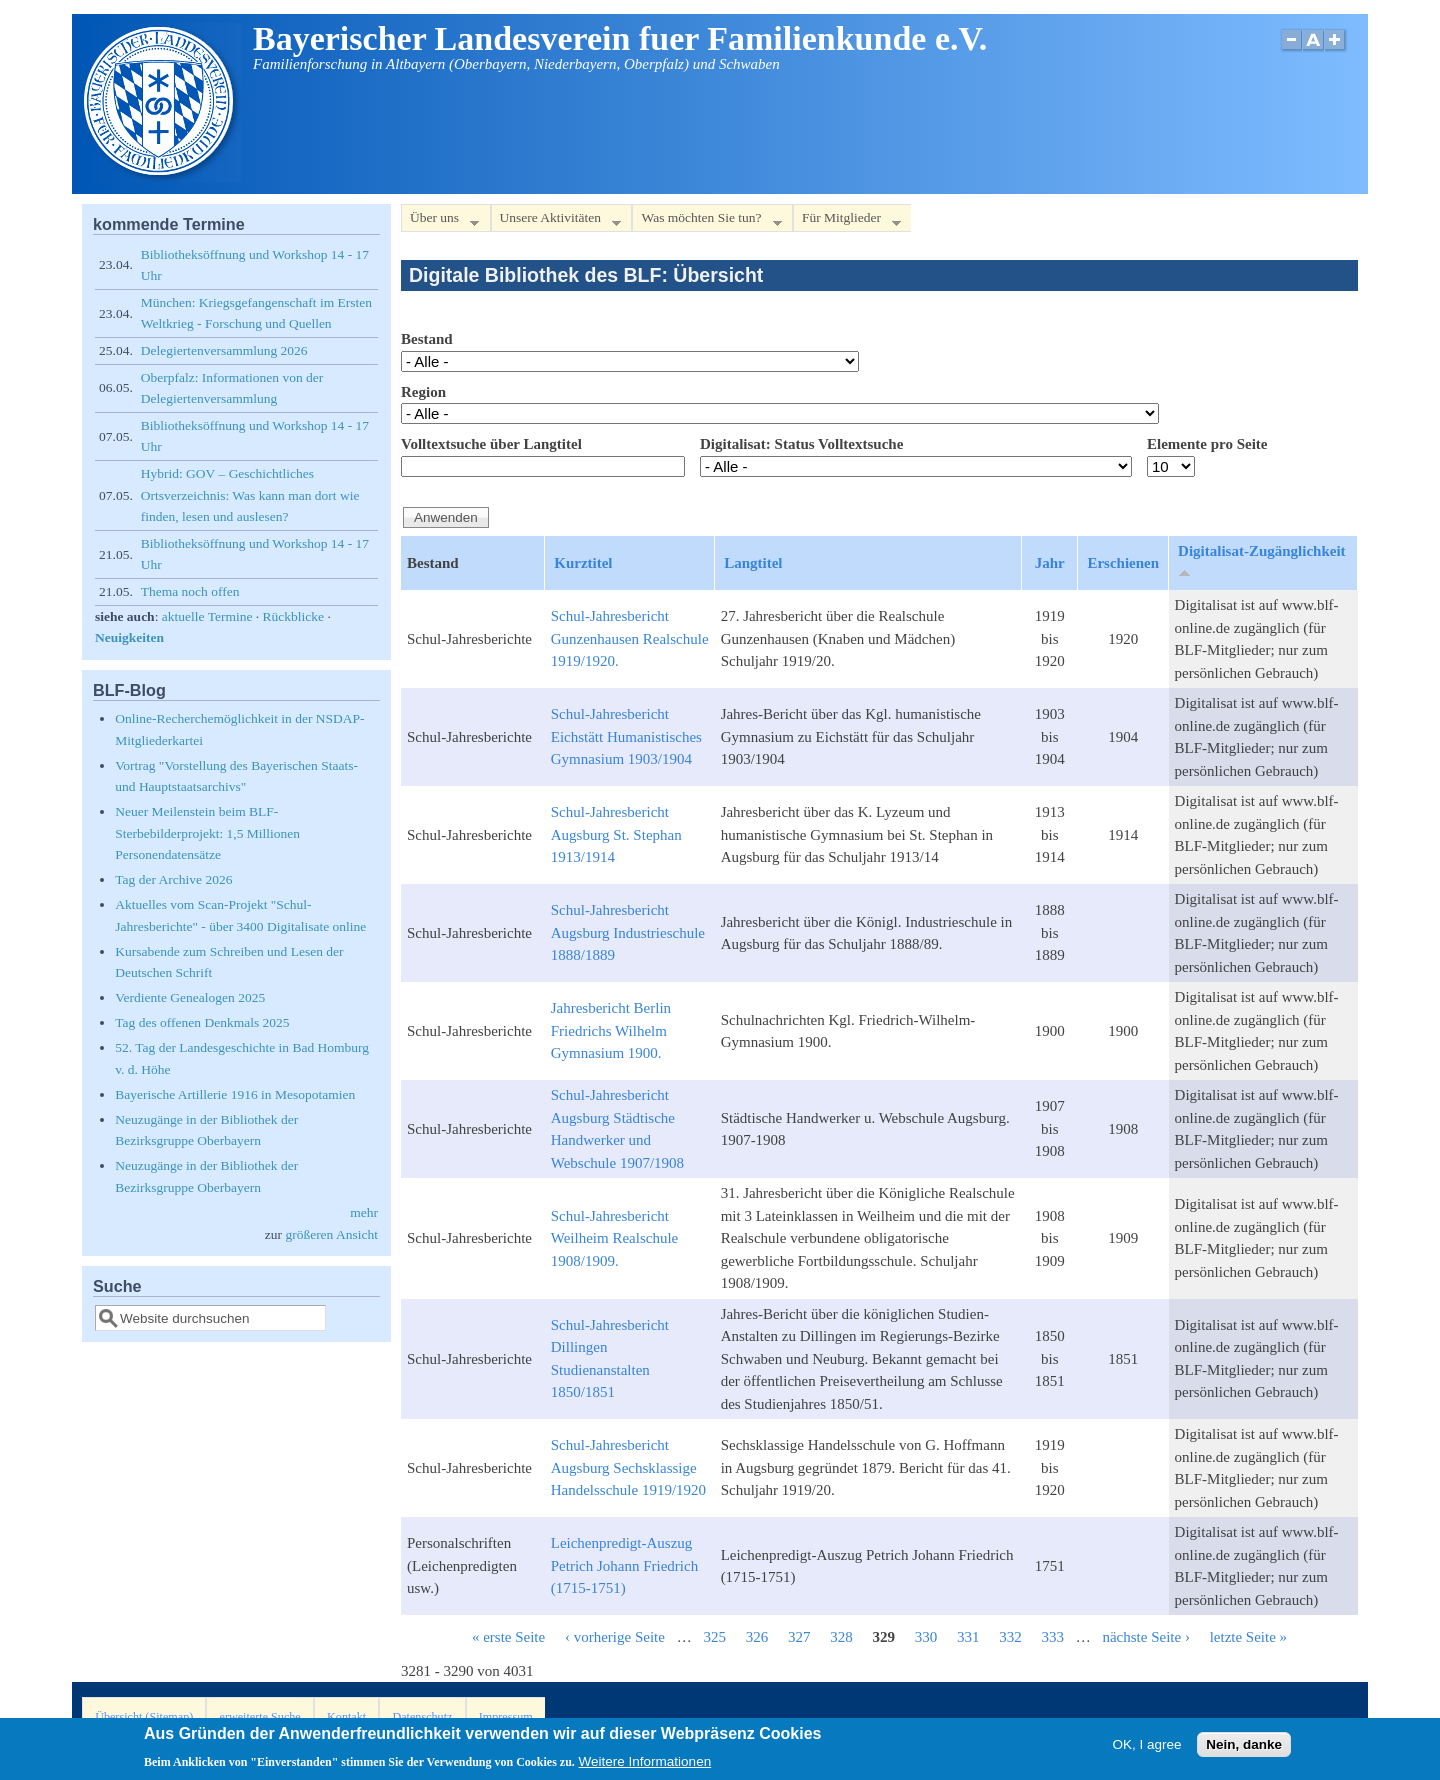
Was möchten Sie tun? (706, 221)
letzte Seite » (1248, 1637)
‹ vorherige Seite (615, 1637)
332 (1010, 1637)
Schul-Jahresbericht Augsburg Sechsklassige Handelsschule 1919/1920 (628, 1467)
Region (423, 392)
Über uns (440, 221)
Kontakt (346, 1717)
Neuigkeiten (129, 637)
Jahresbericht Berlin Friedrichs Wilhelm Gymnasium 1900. (611, 1030)
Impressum (506, 1717)
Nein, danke (1244, 1747)
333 (1052, 1637)
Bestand (427, 339)
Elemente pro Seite (1207, 444)
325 (714, 1637)
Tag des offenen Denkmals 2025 (202, 1022)
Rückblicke (293, 616)
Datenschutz (422, 1717)
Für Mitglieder (847, 221)
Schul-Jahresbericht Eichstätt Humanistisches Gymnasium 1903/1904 (626, 736)
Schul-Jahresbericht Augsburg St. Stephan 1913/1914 (616, 834)
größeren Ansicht (331, 1234)
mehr (364, 1212)
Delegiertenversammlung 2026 (224, 350)
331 (968, 1637)
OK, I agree (1146, 1747)
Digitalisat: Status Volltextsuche (801, 444)
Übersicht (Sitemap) (144, 1717)
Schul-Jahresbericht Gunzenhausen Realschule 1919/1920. (630, 638)
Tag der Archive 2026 (173, 879)
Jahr (1050, 563)
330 (926, 1637)
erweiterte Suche (260, 1717)
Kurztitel (583, 563)
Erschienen (1123, 563)
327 (799, 1637)
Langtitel (753, 563)
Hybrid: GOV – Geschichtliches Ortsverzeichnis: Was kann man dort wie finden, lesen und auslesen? (250, 495)
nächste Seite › (1145, 1637)
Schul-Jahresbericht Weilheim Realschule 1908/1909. (615, 1238)
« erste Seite (508, 1637)
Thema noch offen (190, 591)
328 (841, 1637)
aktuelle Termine (207, 616)
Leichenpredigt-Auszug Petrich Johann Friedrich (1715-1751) (624, 1565)
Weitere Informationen (645, 1765)
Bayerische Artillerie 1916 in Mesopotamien (235, 1094)
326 (757, 1637)
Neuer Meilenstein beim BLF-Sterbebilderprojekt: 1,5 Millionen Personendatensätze (207, 833)
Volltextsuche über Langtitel (491, 444)
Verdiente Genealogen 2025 (190, 997)
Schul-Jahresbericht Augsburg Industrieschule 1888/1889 (628, 932)
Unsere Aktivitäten (556, 221)
